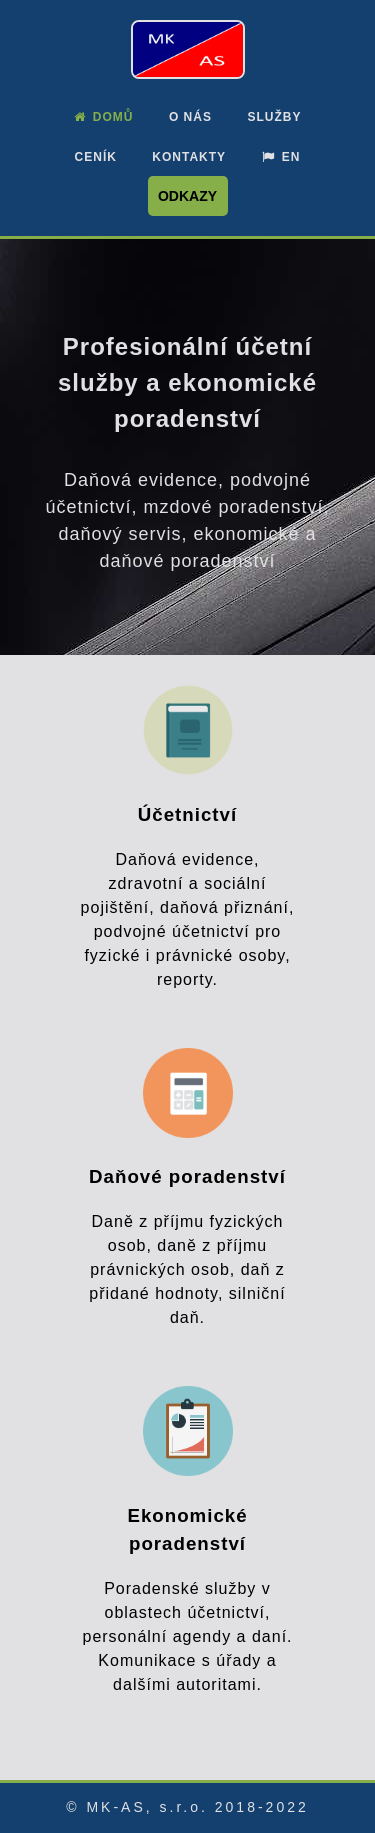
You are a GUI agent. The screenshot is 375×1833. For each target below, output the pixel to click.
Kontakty (189, 157)
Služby (274, 117)
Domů (104, 117)
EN (281, 157)
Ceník (96, 157)
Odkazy (187, 196)
